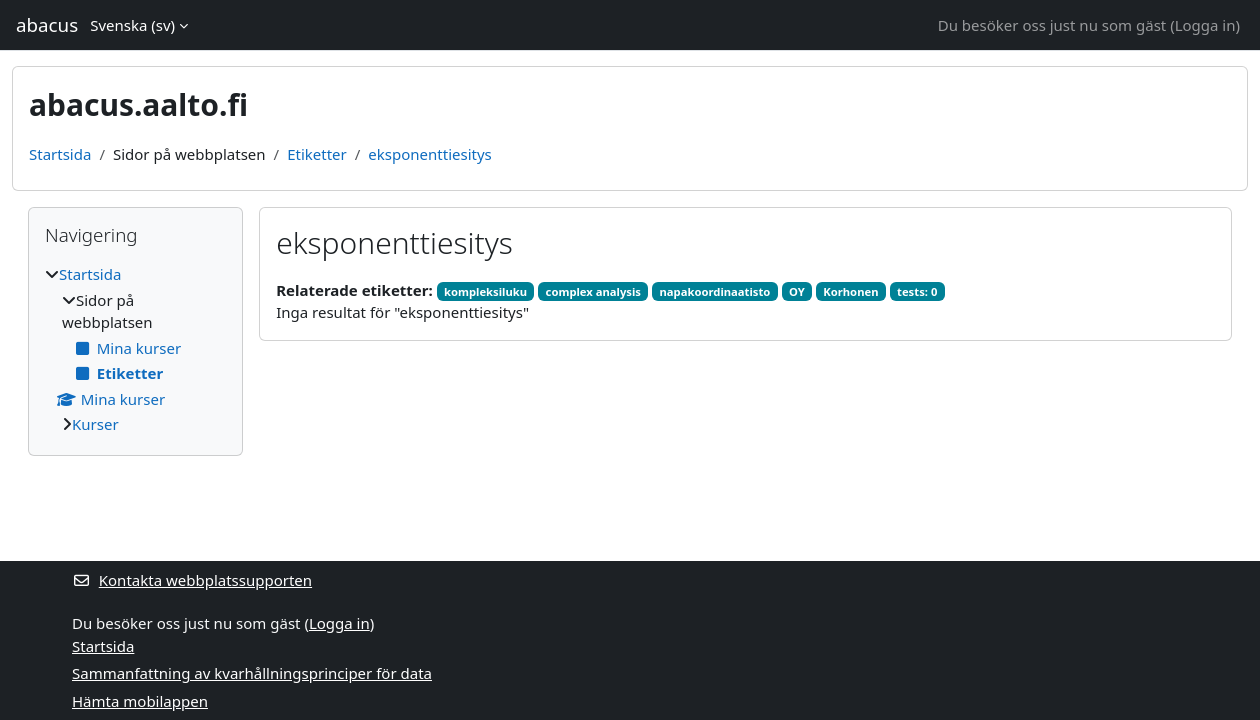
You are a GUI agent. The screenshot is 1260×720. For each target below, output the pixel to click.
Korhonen (850, 291)
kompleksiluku (485, 291)
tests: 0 (917, 291)
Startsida (60, 154)
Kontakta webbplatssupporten (192, 580)
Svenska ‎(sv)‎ (132, 25)
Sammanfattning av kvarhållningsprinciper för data (252, 673)
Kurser (95, 424)
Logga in (1205, 25)
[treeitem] (135, 349)
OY (797, 291)
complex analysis (593, 291)
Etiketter (317, 154)
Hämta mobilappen (140, 701)
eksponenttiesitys (429, 154)
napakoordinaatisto (715, 291)
